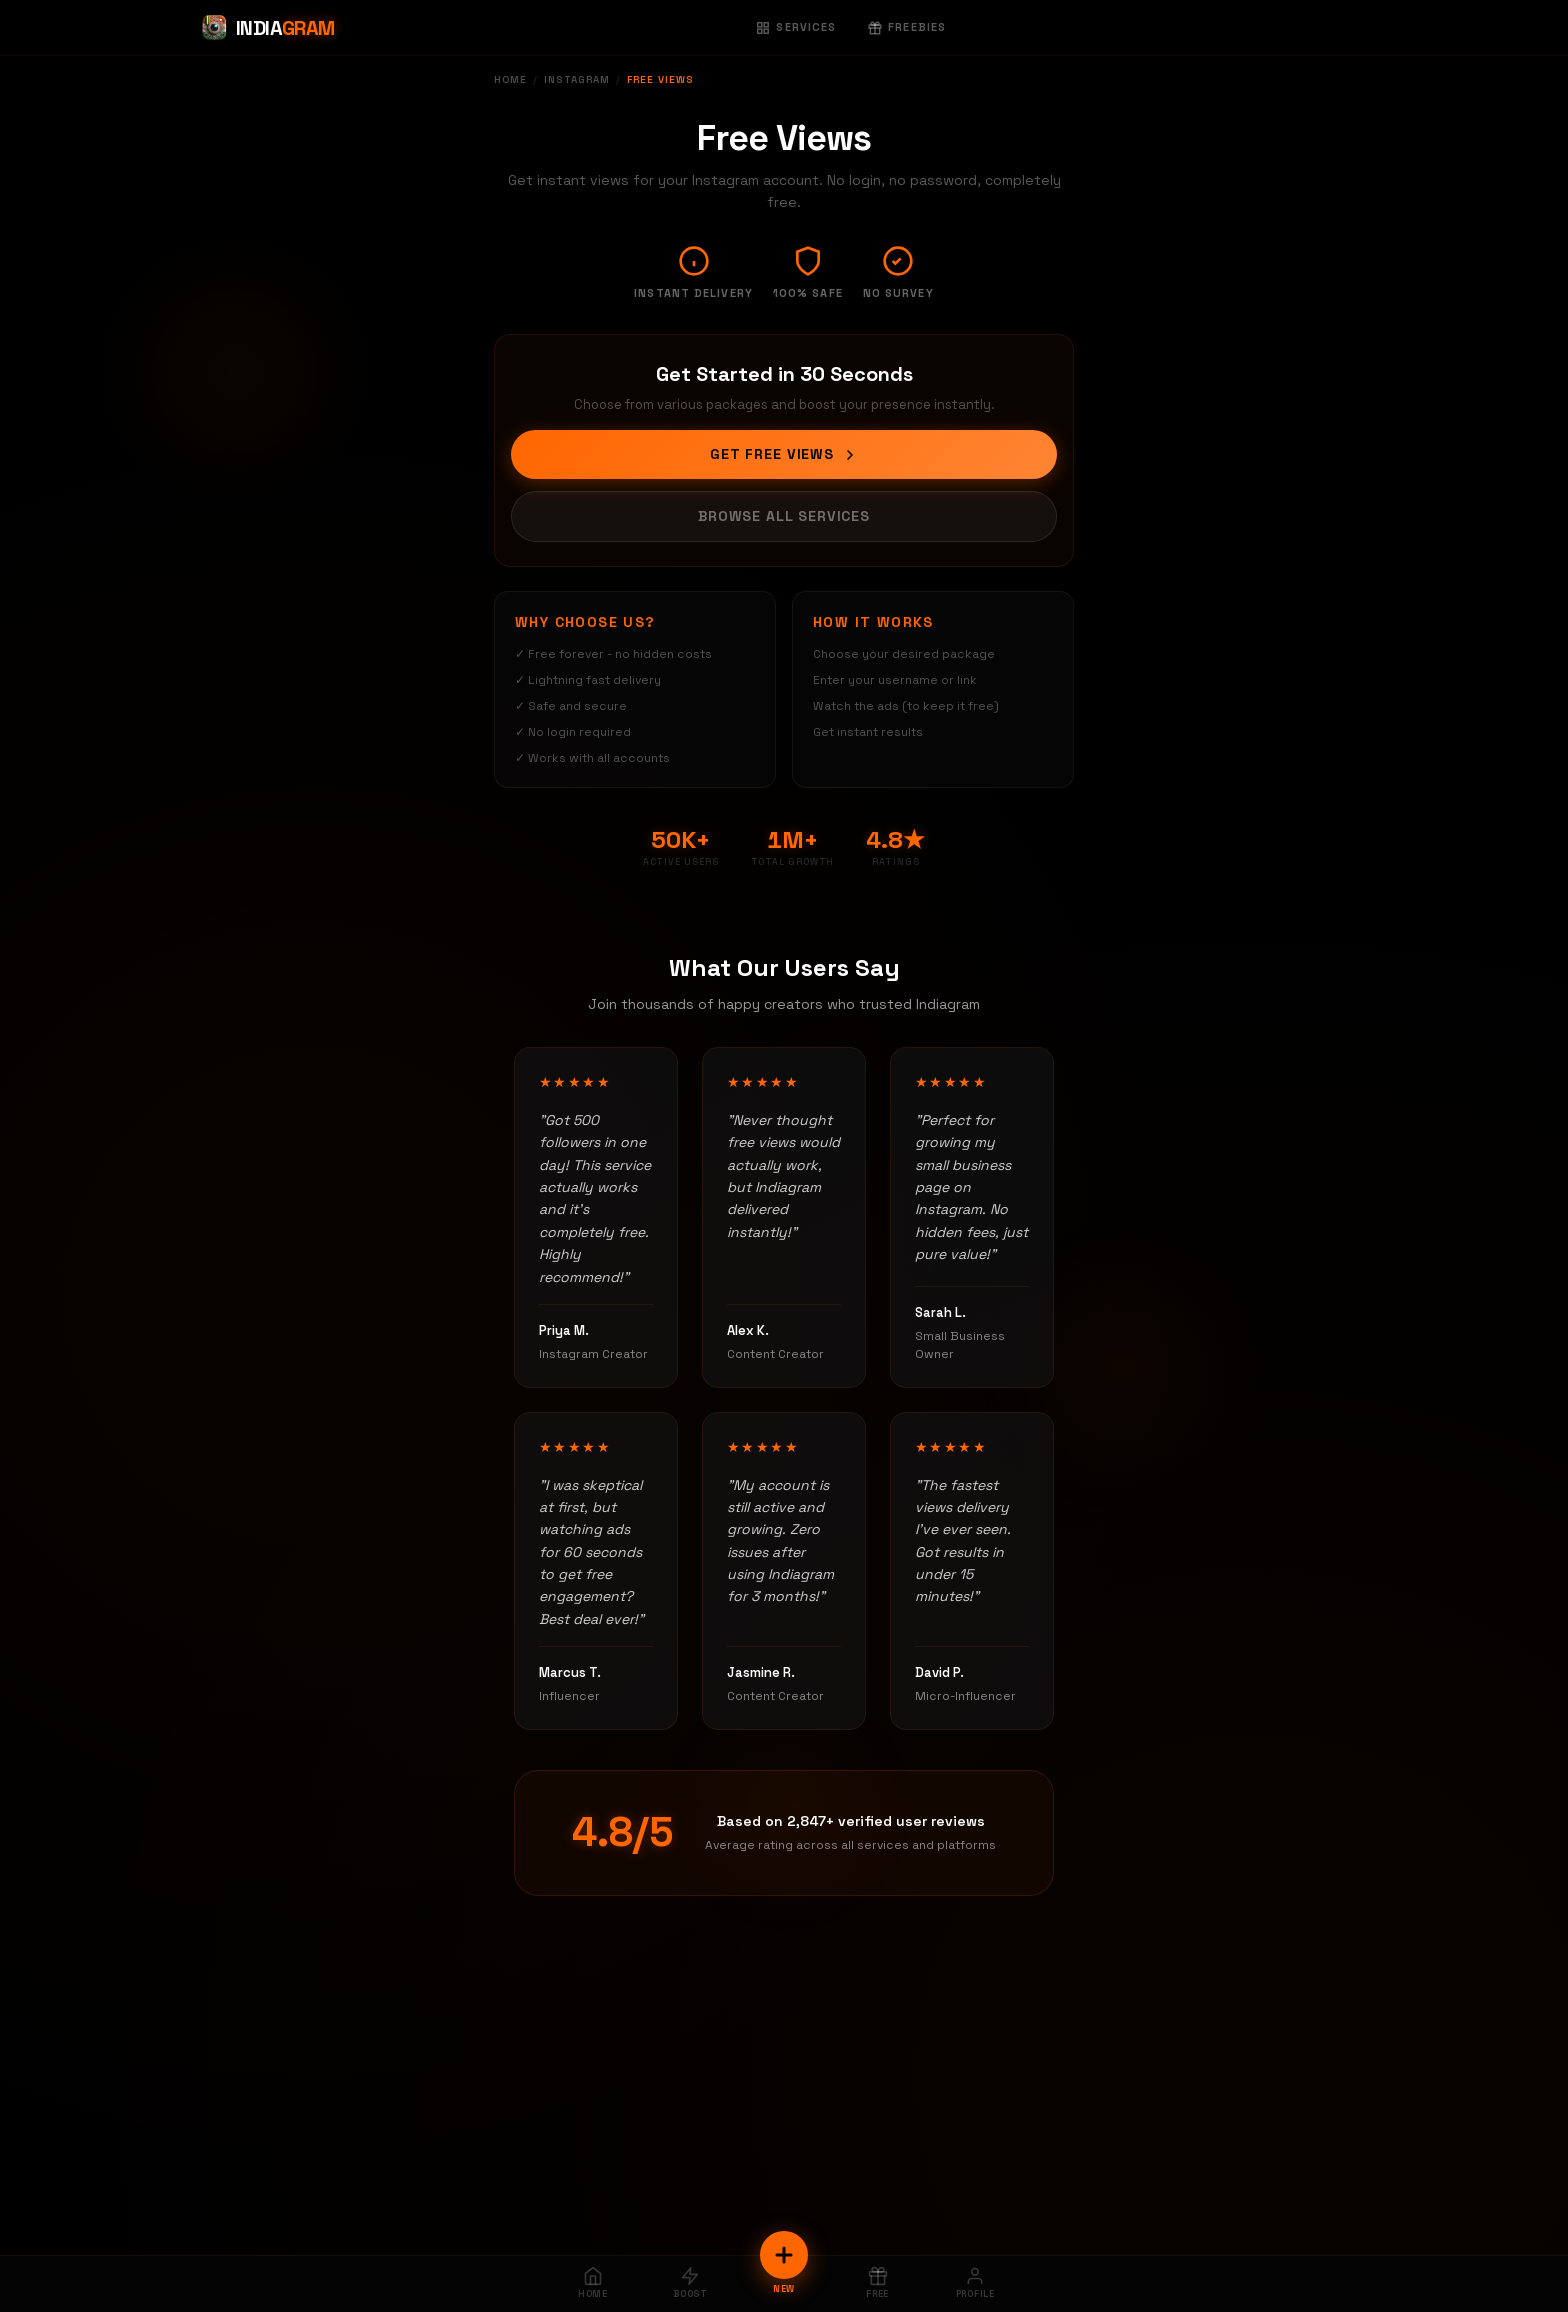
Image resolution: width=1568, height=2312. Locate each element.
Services (796, 27)
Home (510, 79)
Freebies (907, 27)
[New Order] (784, 2255)
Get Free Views (784, 454)
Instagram (577, 79)
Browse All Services (784, 516)
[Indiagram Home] (267, 28)
